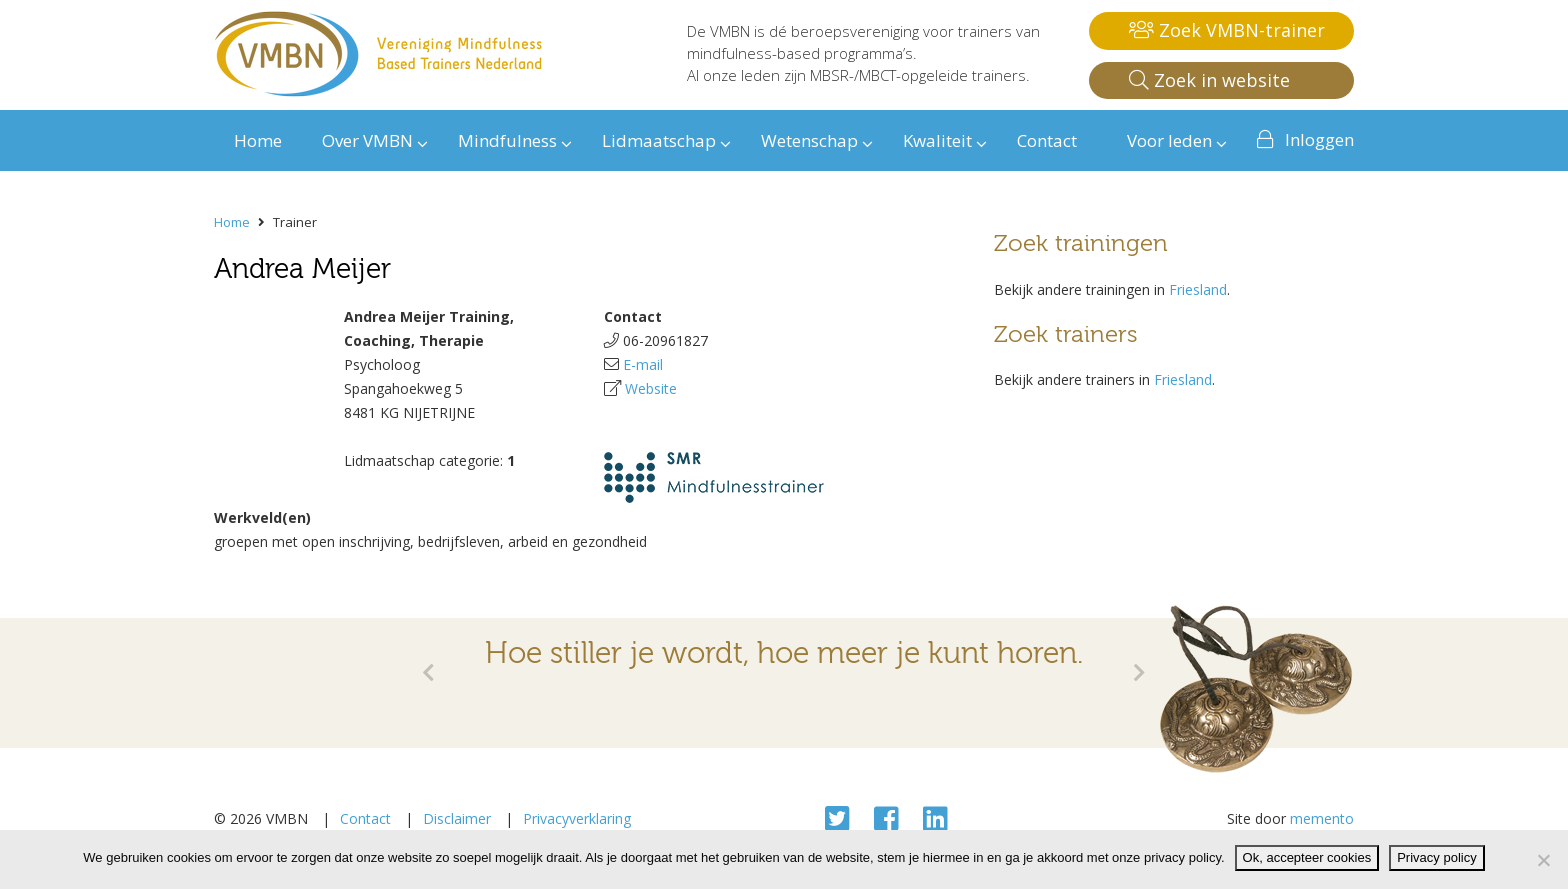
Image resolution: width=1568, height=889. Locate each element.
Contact (365, 818)
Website (651, 388)
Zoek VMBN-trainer (1227, 30)
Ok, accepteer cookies (1307, 857)
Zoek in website (1209, 80)
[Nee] (1543, 860)
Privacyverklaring (577, 818)
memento (1322, 818)
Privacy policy (1436, 857)
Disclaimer (457, 818)
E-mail (643, 364)
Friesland (1198, 289)
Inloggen (1319, 139)
